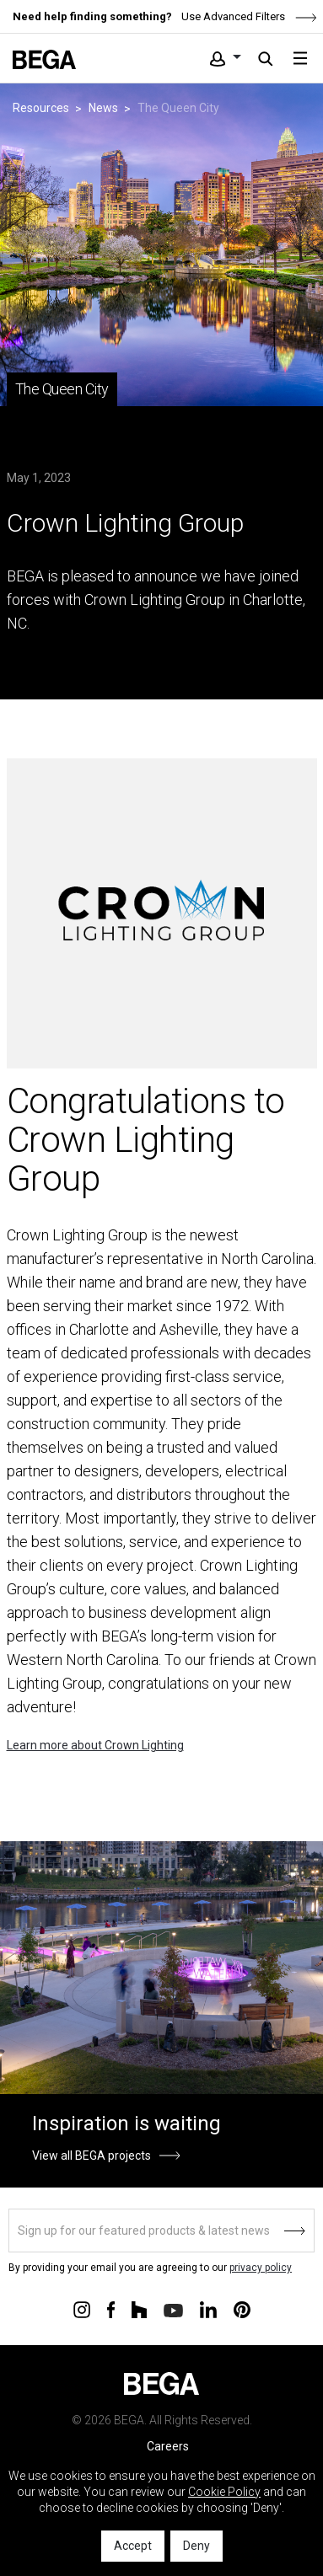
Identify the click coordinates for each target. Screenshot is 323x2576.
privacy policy (260, 2267)
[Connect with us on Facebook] (111, 2309)
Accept (133, 2545)
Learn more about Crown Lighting (95, 1745)
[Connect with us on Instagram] (81, 2309)
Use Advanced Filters (248, 16)
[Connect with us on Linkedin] (208, 2309)
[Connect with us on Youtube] (173, 2309)
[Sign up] (161, 2230)
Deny (196, 2545)
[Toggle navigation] (300, 58)
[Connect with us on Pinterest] (242, 2309)
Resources (41, 108)
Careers (168, 2446)
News (103, 108)
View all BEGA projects (91, 2155)
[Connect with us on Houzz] (139, 2309)
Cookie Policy (224, 2491)
